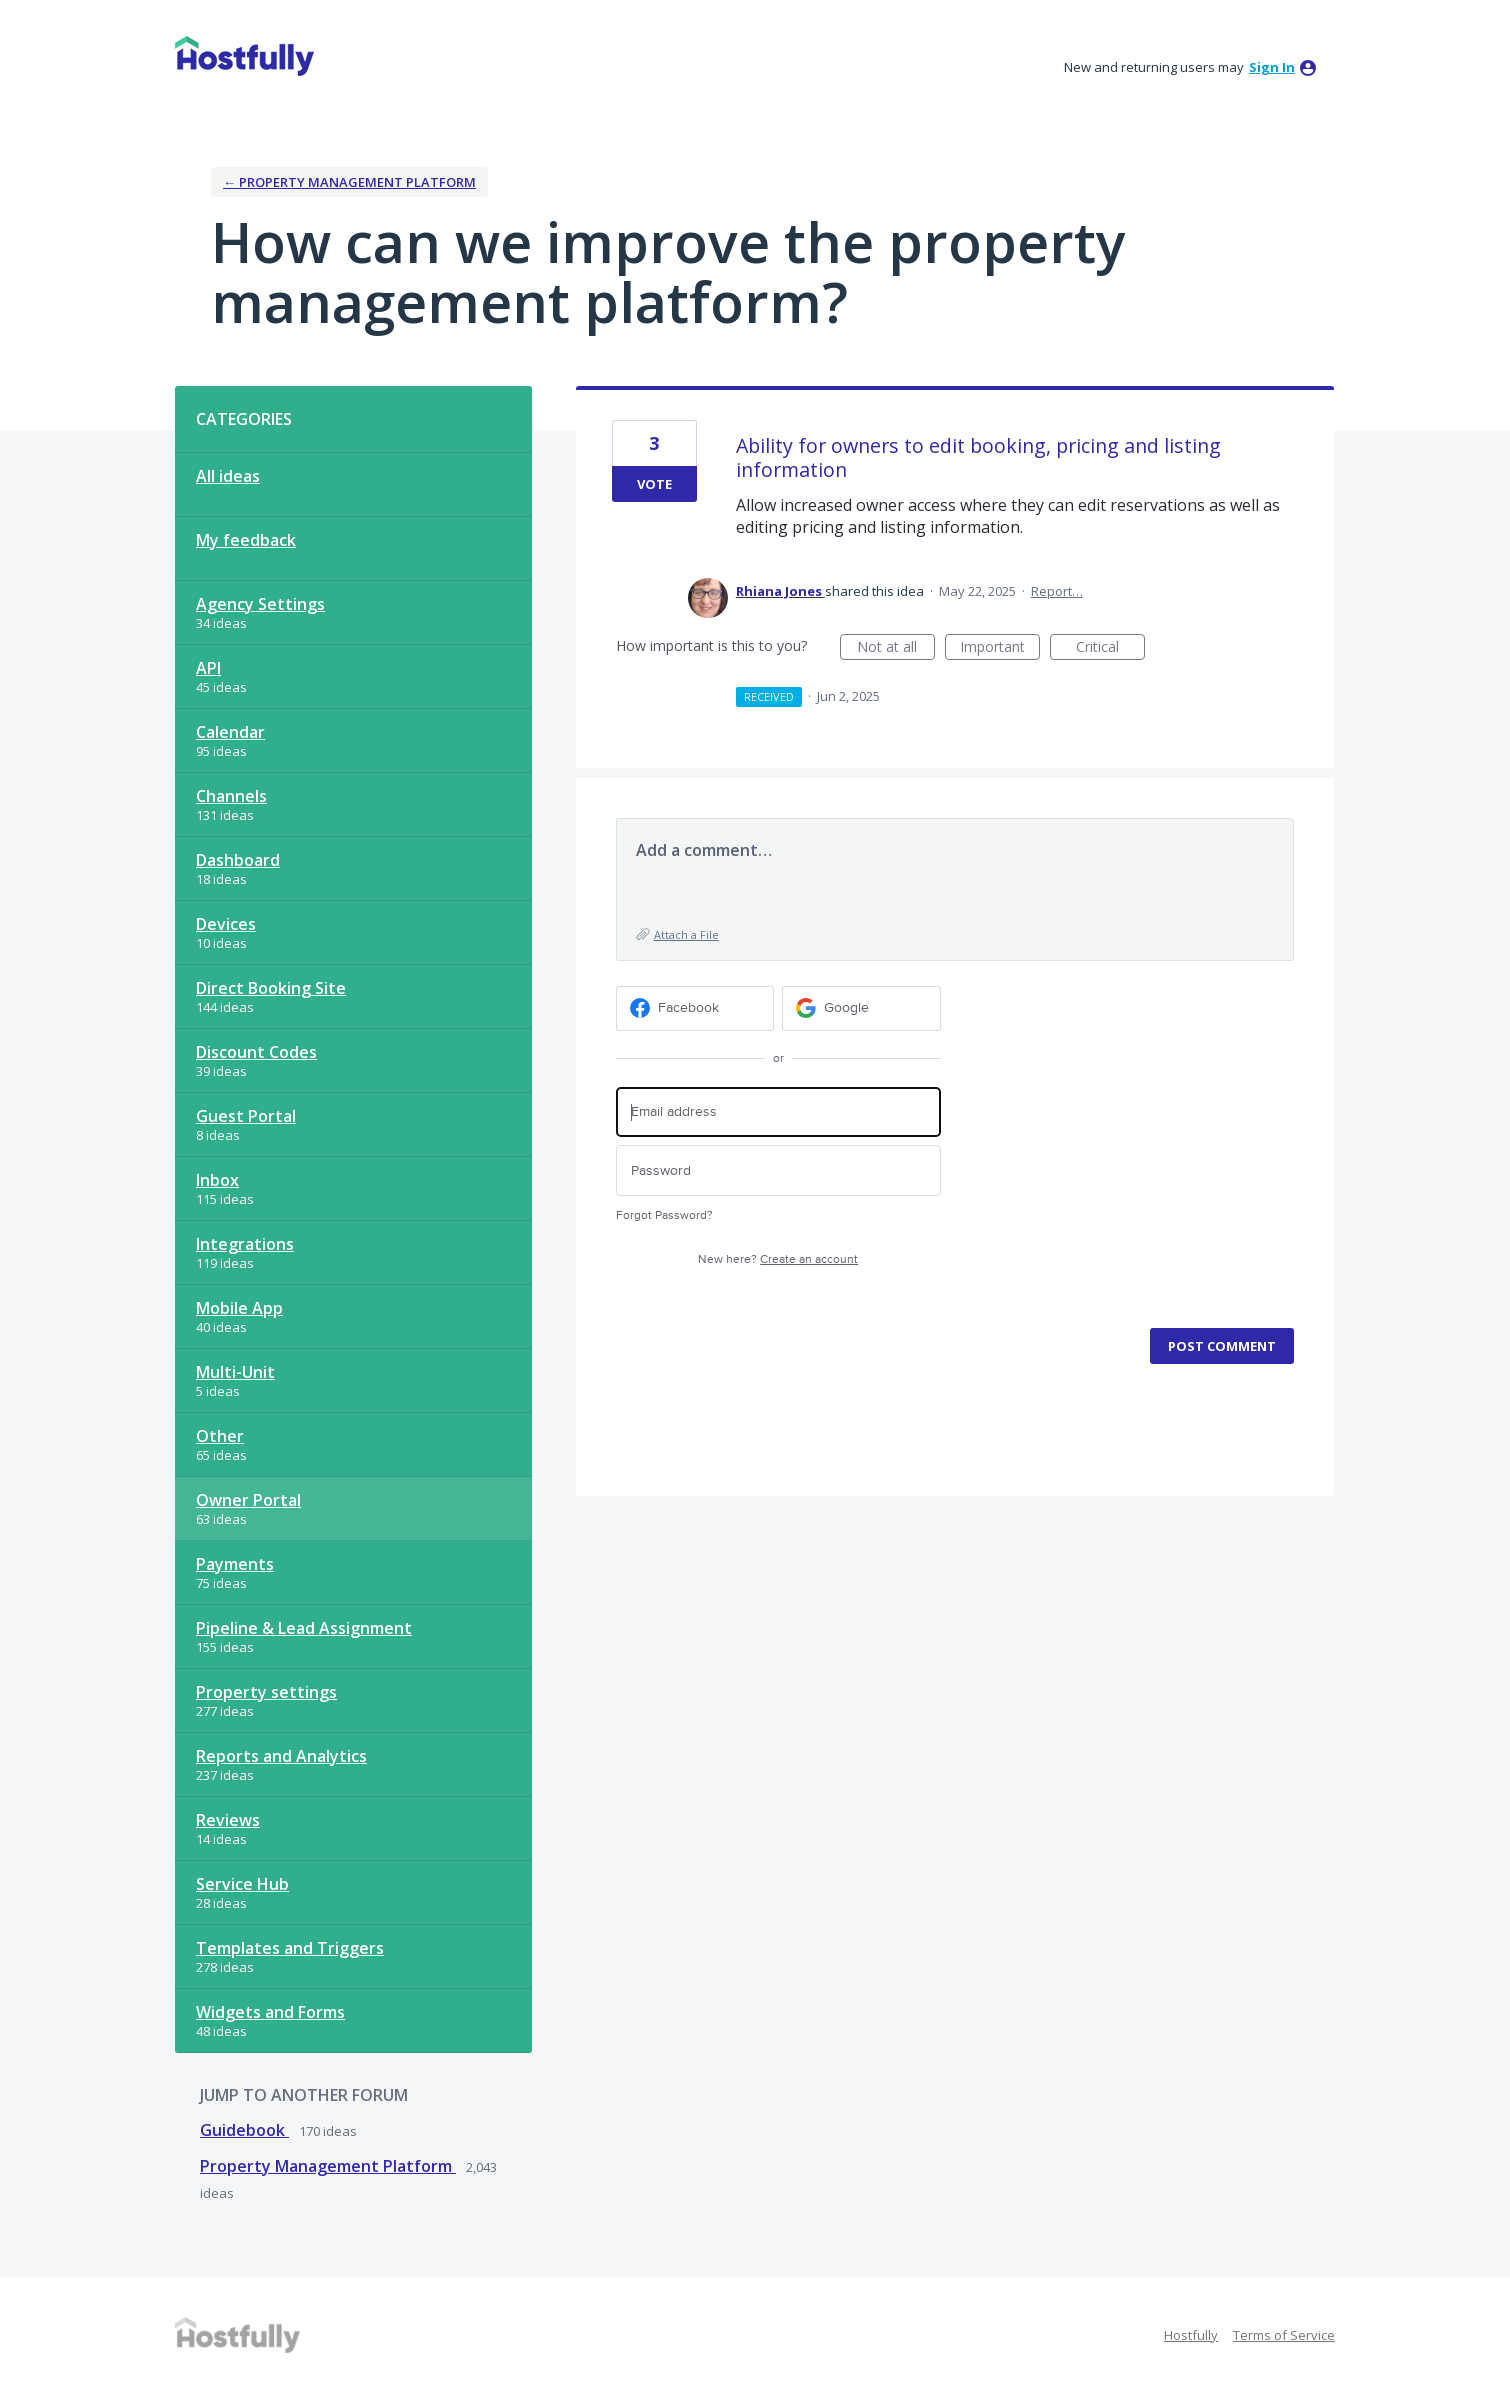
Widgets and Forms (270, 2012)
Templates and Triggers (290, 1948)
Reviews (228, 1820)
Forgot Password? (664, 1215)
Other (220, 1436)
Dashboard (238, 860)
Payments (235, 1564)
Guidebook (244, 2130)
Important (1000, 648)
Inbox (217, 1180)
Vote (654, 484)
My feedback (246, 540)
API (208, 668)
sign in (1272, 67)
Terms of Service (1284, 2335)
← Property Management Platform (349, 182)
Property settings (266, 1692)
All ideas (228, 476)
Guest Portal (246, 1116)
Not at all (896, 648)
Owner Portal (248, 1500)
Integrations (245, 1244)
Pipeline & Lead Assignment (304, 1628)
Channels (231, 796)
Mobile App (239, 1308)
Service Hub (242, 1884)
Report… (1057, 591)
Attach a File (686, 934)
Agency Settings (260, 604)
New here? (778, 1259)
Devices (226, 924)
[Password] (778, 1170)
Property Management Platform (328, 2166)
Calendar (230, 732)
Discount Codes (256, 1052)
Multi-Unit (235, 1372)
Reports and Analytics (281, 1756)
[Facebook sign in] (695, 1008)
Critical (1110, 648)
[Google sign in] (861, 1008)
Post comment (1222, 1346)
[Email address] (778, 1112)
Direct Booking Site (271, 988)
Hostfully (1191, 2335)
